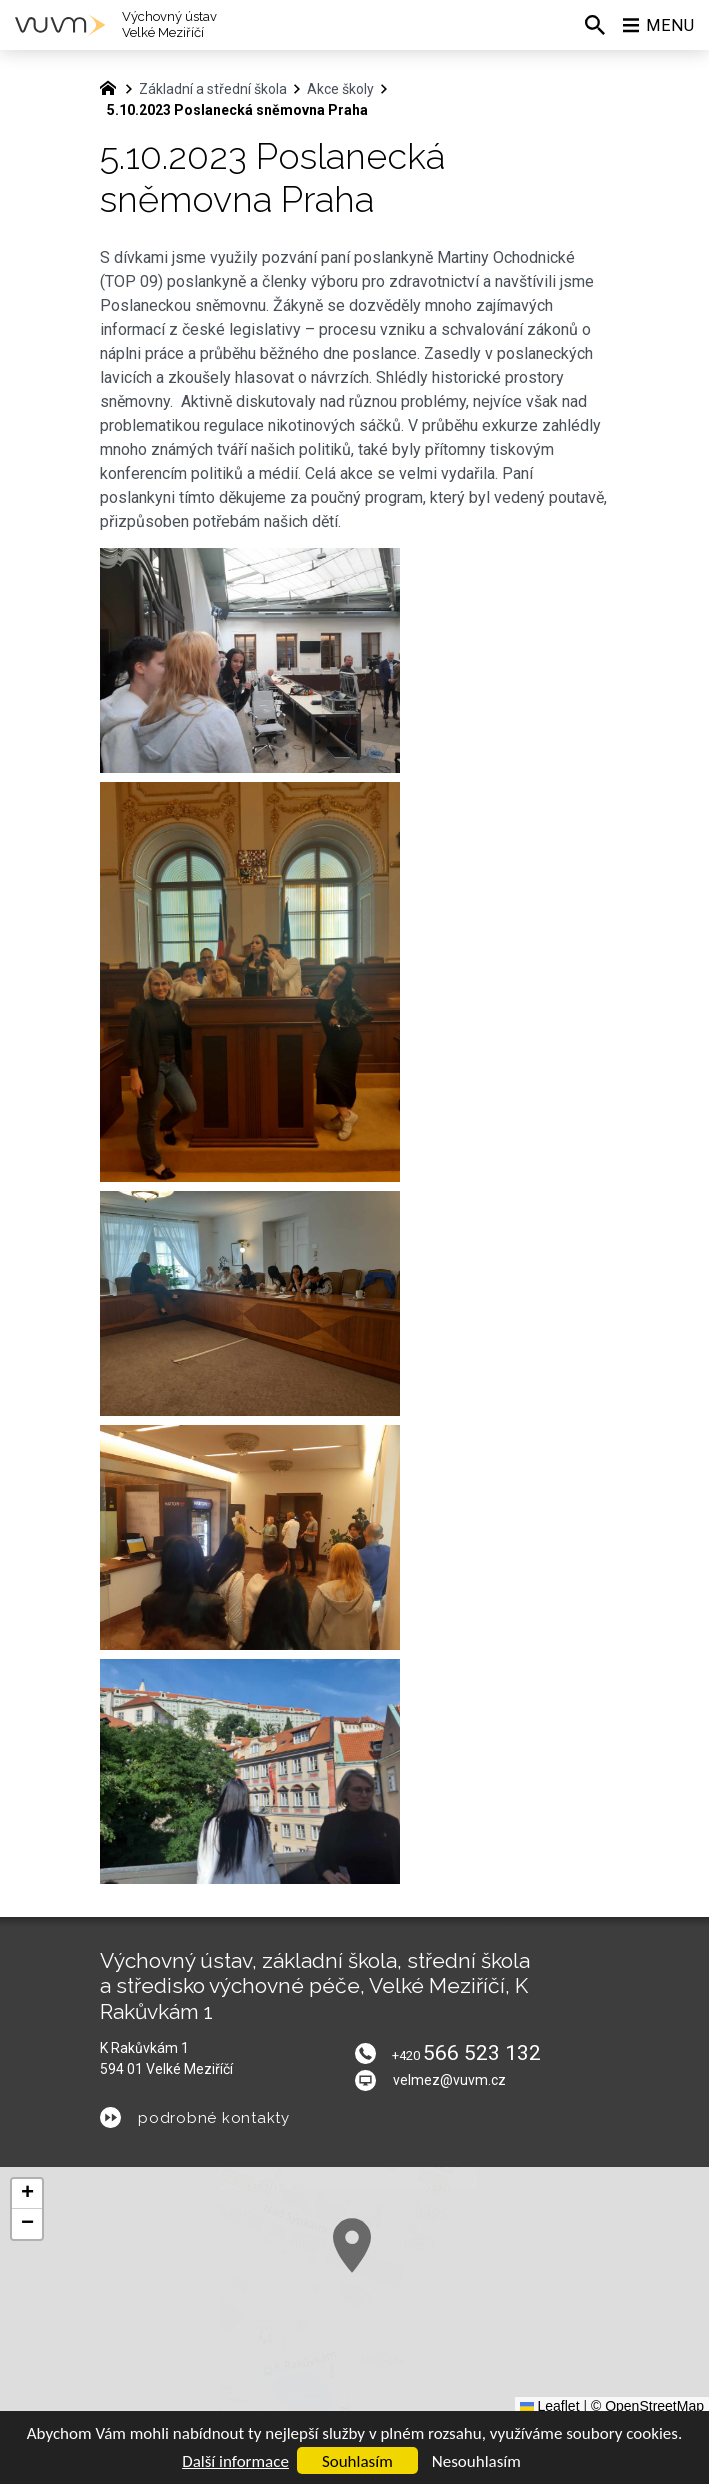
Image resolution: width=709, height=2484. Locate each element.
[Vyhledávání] (594, 25)
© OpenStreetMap (647, 2406)
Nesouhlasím (476, 2461)
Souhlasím (357, 2461)
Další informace (235, 2461)
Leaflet (550, 2406)
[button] (475, 2332)
